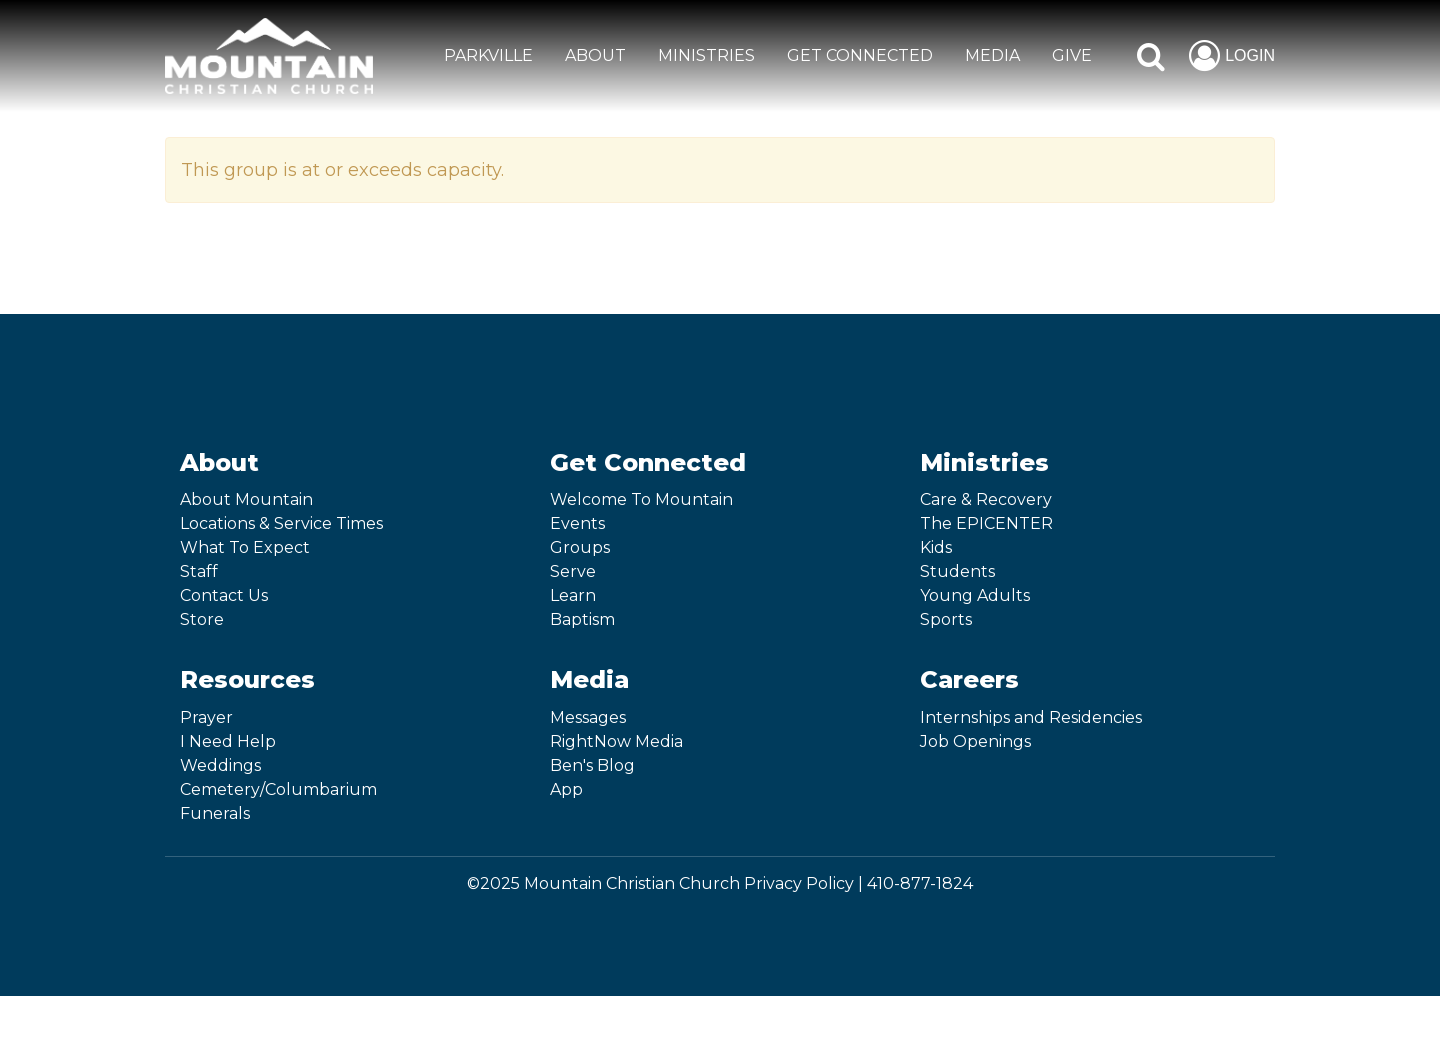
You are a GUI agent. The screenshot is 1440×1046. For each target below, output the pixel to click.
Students (957, 571)
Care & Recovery (986, 499)
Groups (580, 547)
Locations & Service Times (281, 523)
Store (202, 619)
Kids (936, 547)
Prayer (206, 717)
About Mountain (246, 499)
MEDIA (992, 55)
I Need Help (228, 741)
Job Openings (975, 741)
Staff (199, 571)
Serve (573, 571)
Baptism (582, 619)
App (566, 789)
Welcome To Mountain (641, 499)
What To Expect (245, 547)
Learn (573, 595)
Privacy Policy (799, 883)
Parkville (488, 55)
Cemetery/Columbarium (278, 789)
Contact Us (224, 595)
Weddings (220, 765)
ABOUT (595, 55)
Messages (588, 717)
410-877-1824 (920, 883)
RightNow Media (616, 741)
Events (577, 523)
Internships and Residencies (1031, 717)
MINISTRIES (706, 55)
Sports (946, 619)
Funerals (215, 813)
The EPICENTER (986, 523)
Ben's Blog (592, 765)
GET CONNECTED (860, 55)
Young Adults (975, 595)
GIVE (1072, 55)
